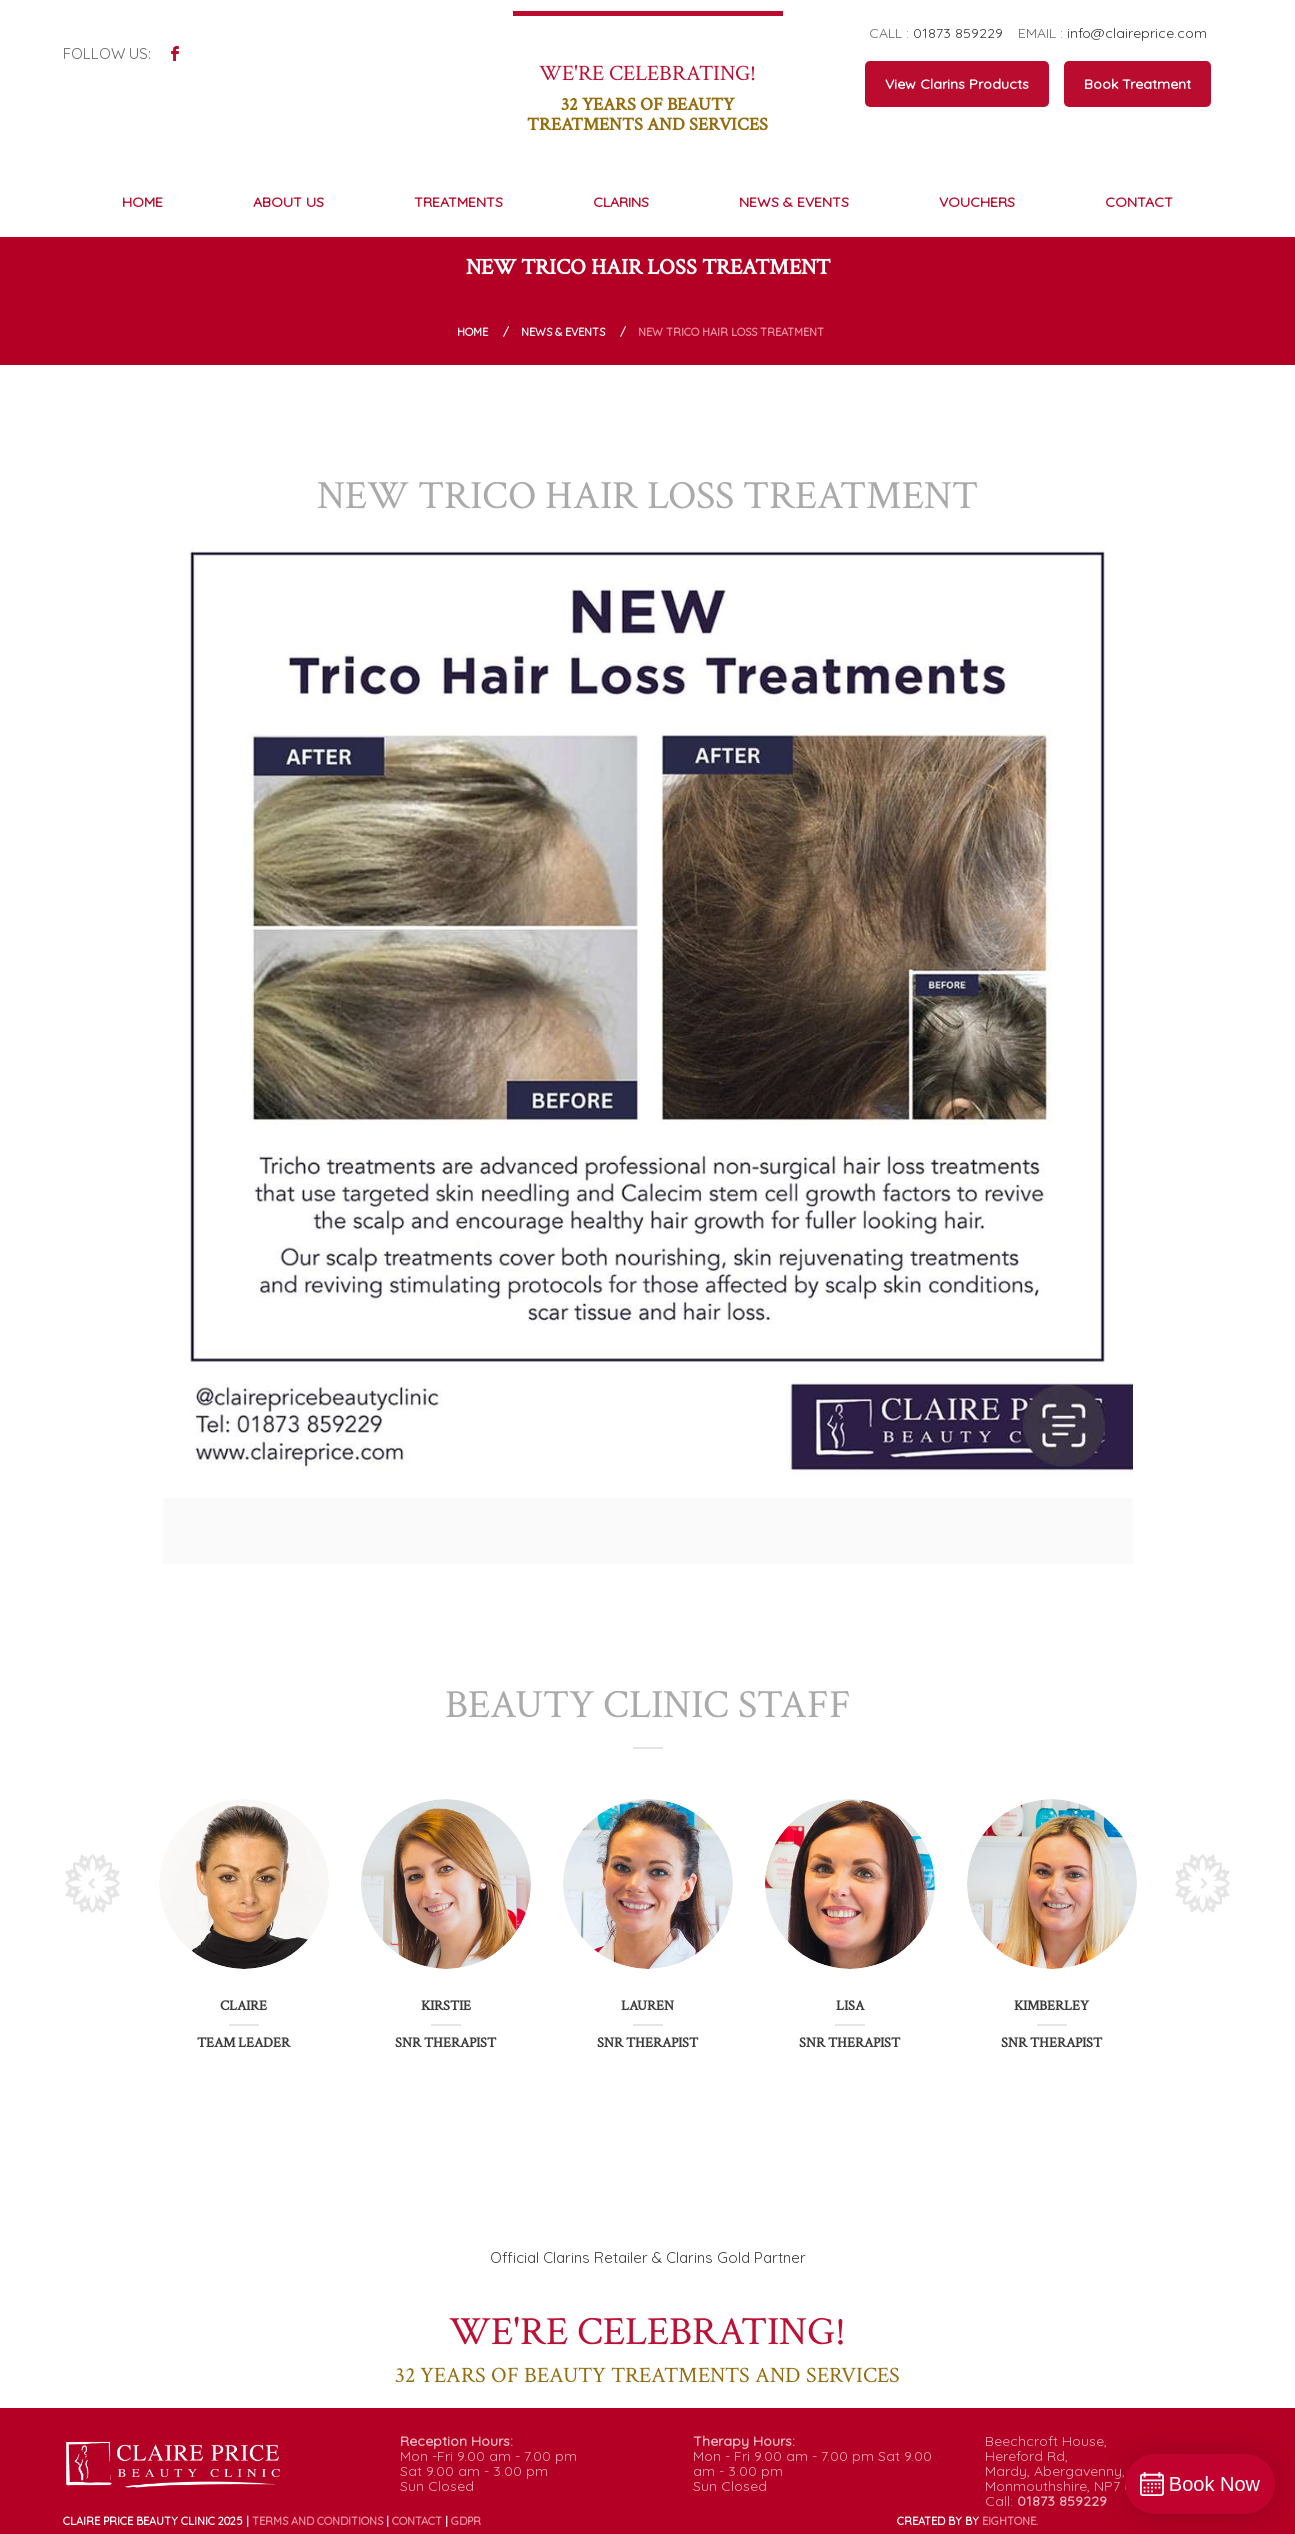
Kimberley (1051, 2006)
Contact (417, 2521)
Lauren (647, 2006)
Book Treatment (1137, 84)
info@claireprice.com (1137, 33)
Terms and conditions (317, 2521)
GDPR (466, 2521)
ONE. (1010, 2521)
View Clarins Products (957, 84)
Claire (243, 2006)
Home (472, 332)
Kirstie (446, 2006)
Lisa (850, 2006)
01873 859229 (958, 33)
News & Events (563, 332)
